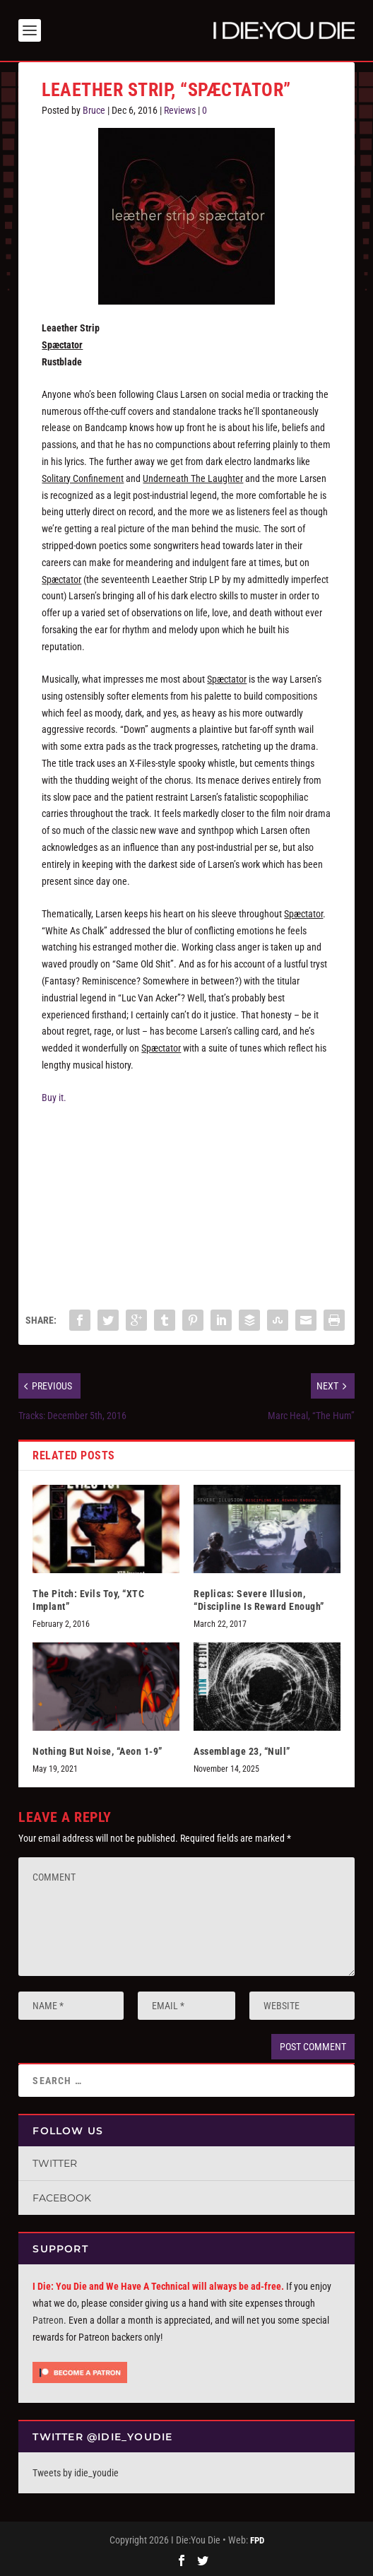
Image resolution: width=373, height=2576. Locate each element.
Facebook (61, 2198)
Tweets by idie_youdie (75, 2472)
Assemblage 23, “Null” (242, 1751)
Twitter (54, 2163)
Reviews (180, 110)
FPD (257, 2540)
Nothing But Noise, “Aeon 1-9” (97, 1751)
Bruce (94, 110)
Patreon (48, 2320)
